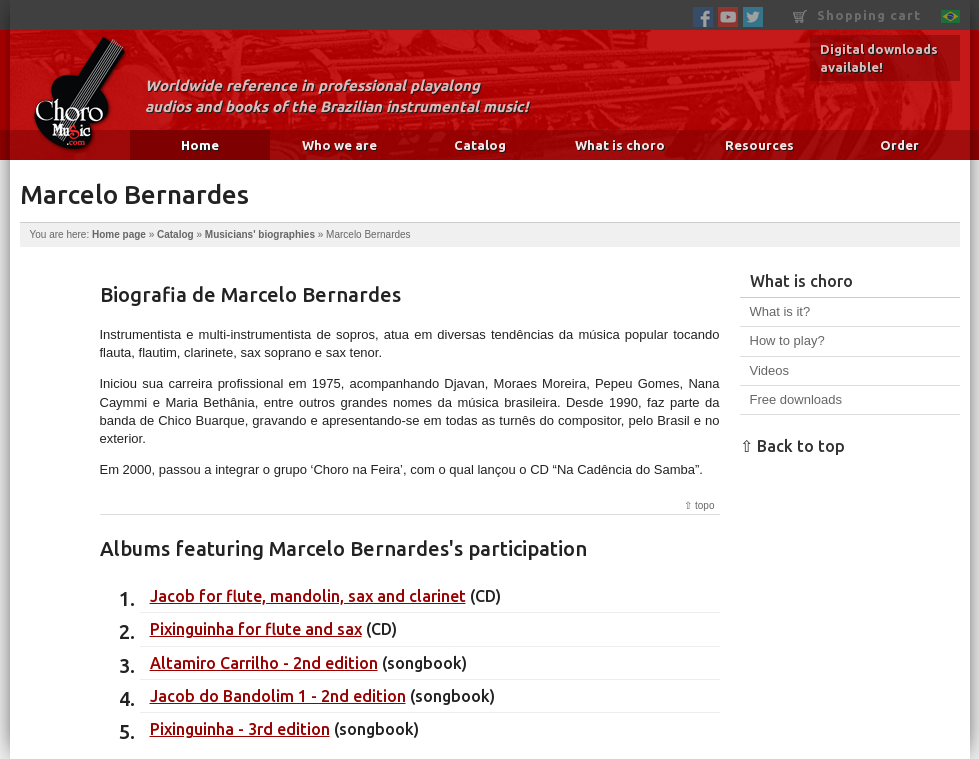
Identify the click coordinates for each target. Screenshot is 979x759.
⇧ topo (699, 505)
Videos (770, 370)
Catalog (480, 145)
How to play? (787, 340)
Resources (759, 145)
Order (899, 145)
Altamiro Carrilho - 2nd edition (264, 663)
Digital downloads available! (879, 58)
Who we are (339, 145)
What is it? (780, 311)
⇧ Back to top (792, 446)
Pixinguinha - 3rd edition (240, 729)
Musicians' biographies (260, 234)
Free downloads (796, 399)
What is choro (620, 145)
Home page (119, 234)
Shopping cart (857, 15)
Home (200, 145)
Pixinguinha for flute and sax (256, 629)
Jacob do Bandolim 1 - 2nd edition (278, 696)
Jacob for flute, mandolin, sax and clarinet (308, 596)
